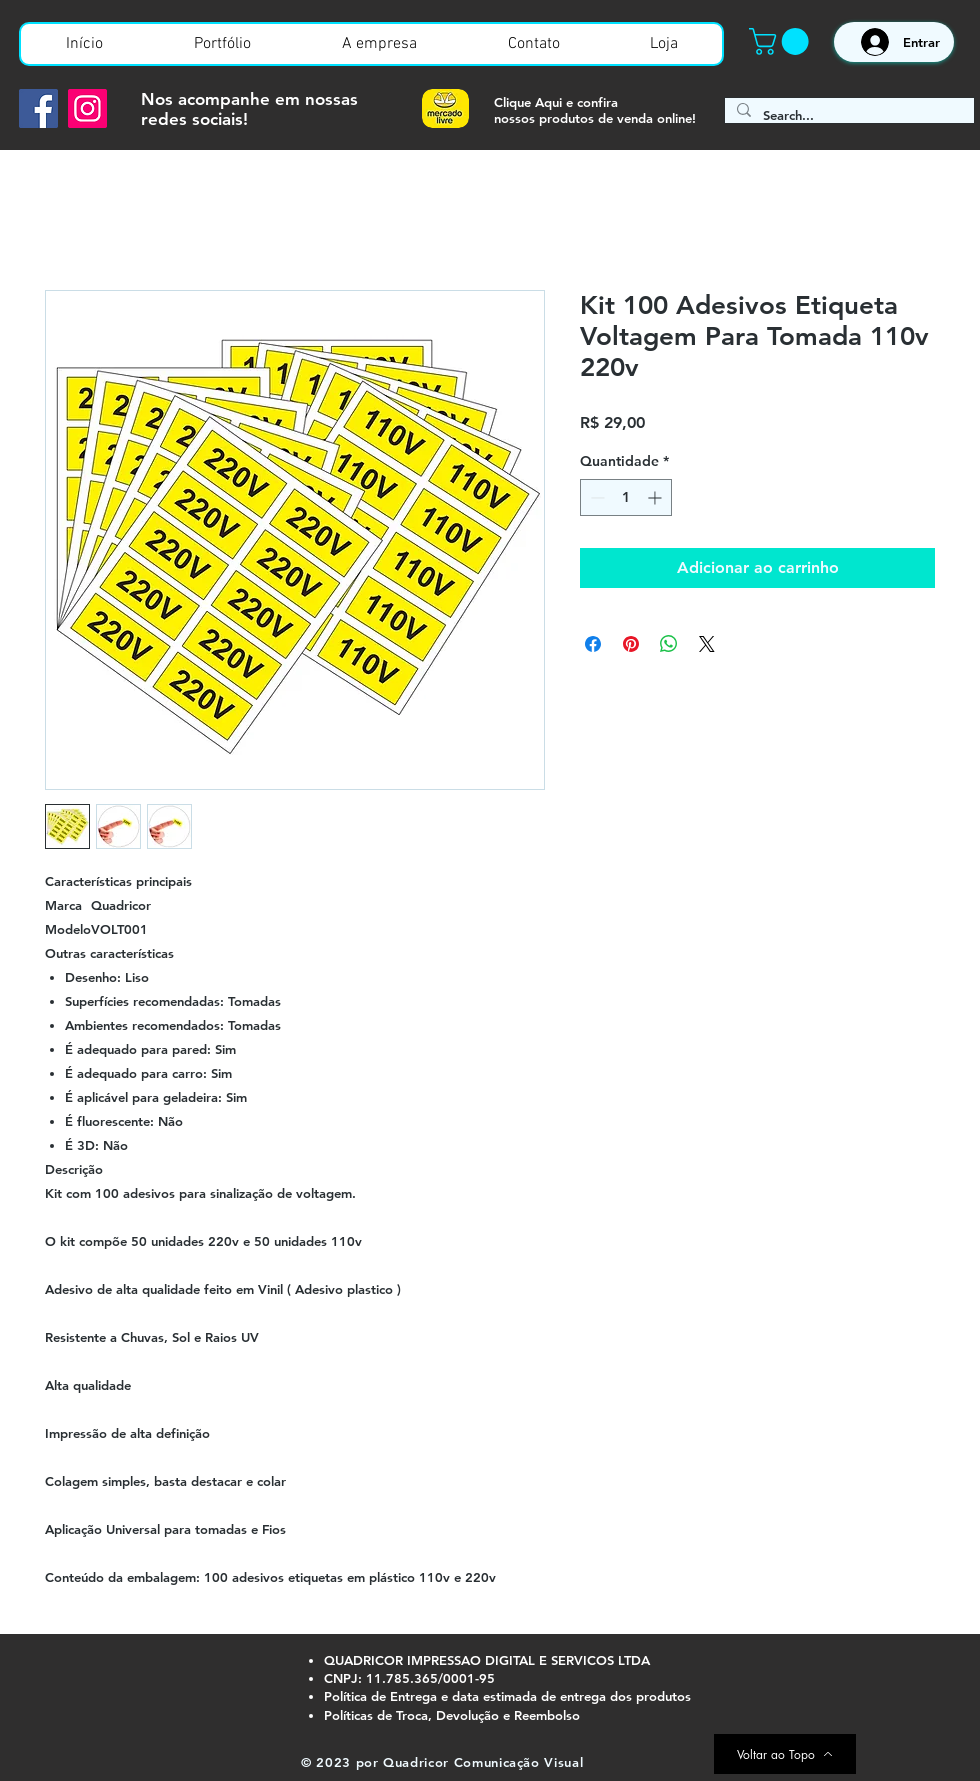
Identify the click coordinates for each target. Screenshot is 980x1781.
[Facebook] (38, 108)
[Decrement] (595, 497)
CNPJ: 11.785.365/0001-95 (409, 1678)
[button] (782, 41)
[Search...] (847, 115)
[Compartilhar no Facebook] (593, 644)
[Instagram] (87, 108)
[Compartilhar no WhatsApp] (669, 644)
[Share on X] (707, 644)
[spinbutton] (626, 497)
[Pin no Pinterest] (631, 644)
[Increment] (656, 497)
